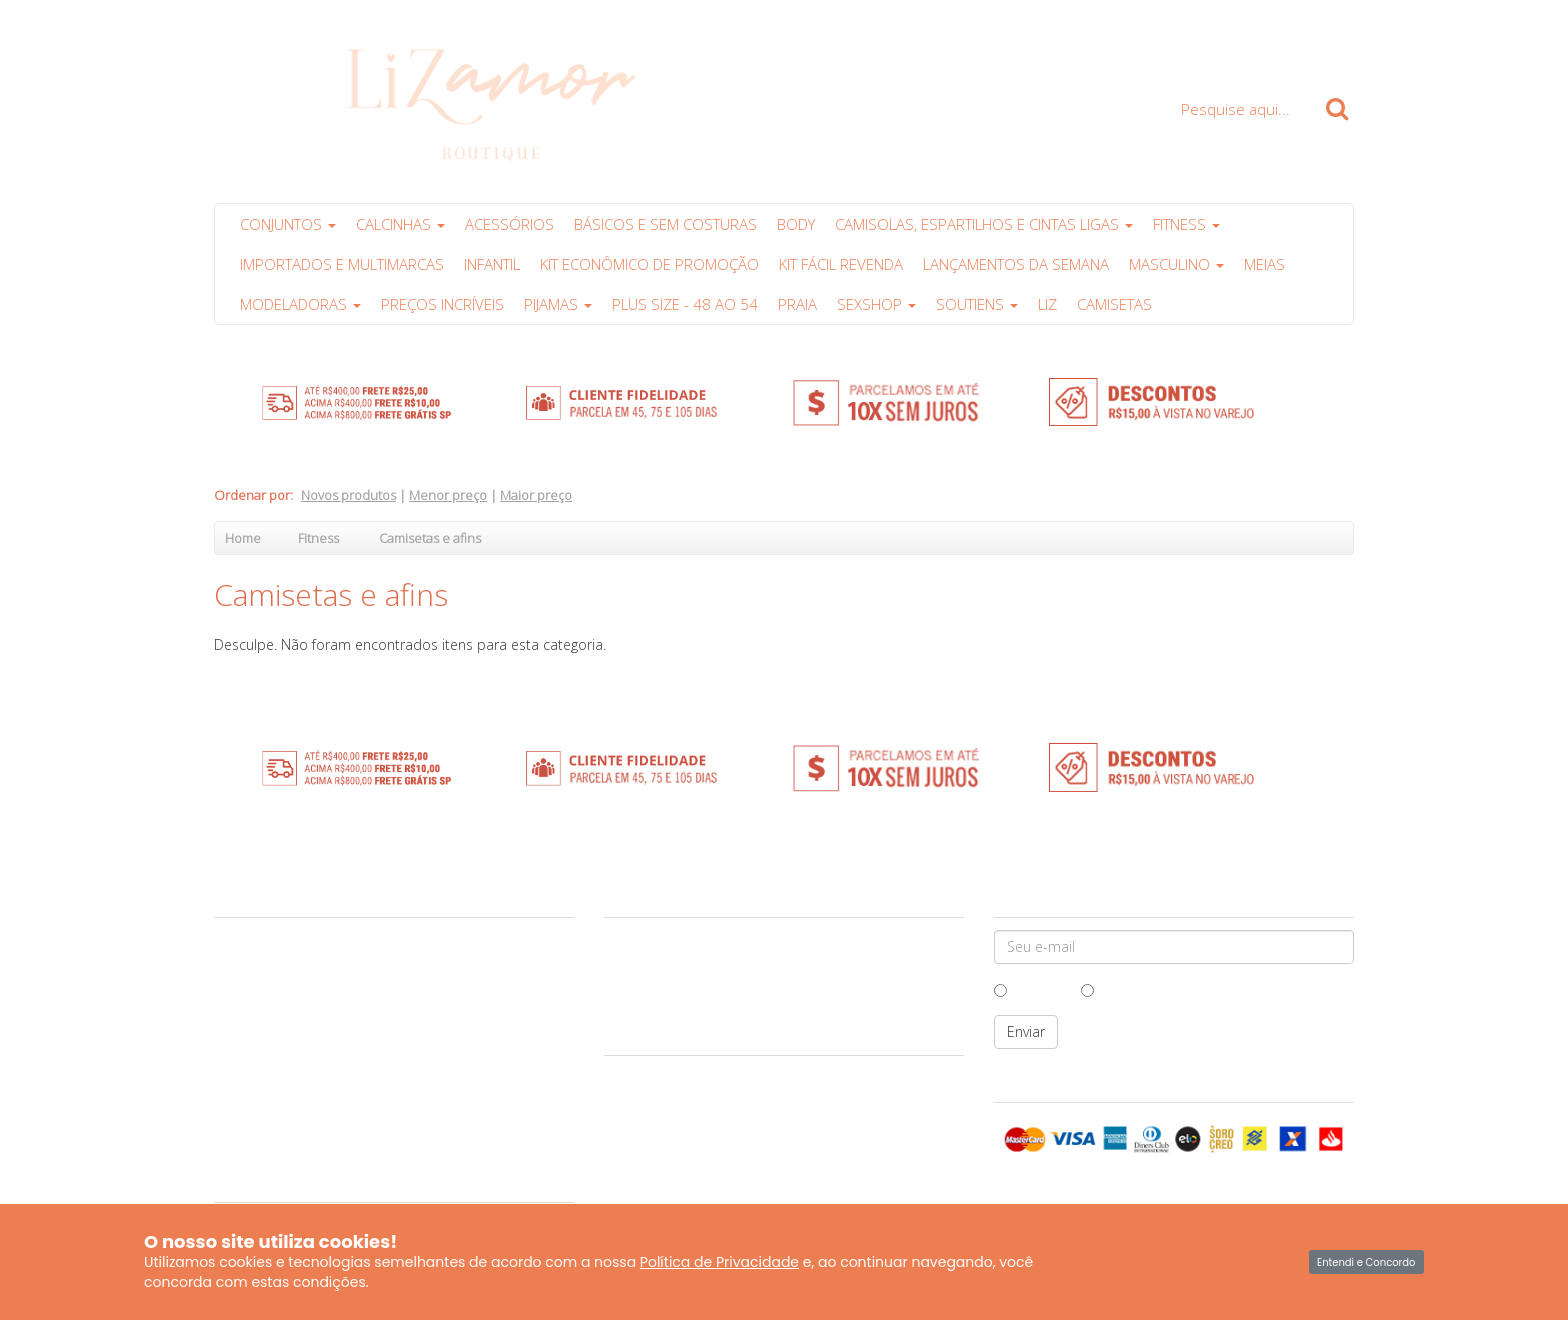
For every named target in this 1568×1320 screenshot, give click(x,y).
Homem (1030, 989)
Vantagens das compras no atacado (326, 1005)
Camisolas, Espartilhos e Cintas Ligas (984, 224)
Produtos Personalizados (296, 1120)
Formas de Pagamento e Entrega (316, 1028)
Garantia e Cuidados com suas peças (330, 982)
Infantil (492, 264)
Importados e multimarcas (342, 264)
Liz (1047, 304)
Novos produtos (348, 495)
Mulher (1113, 989)
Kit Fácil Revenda (841, 264)
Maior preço (536, 495)
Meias (1264, 264)
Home (243, 538)
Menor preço (448, 495)
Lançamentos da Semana (1016, 264)
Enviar (1026, 1031)
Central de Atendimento (292, 959)
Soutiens (977, 304)
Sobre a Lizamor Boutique (299, 936)
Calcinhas (400, 224)
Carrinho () (1301, 42)
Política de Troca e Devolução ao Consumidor (356, 1051)
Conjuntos (288, 224)
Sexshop (876, 304)
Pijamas (558, 304)
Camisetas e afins (430, 538)
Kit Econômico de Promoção (649, 264)
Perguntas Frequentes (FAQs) (307, 1097)
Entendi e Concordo (1366, 1262)
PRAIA (797, 304)
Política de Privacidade (719, 1262)
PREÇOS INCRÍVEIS (442, 304)
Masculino (1176, 264)
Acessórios (509, 224)
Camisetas (1114, 304)
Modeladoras (300, 304)
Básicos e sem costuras (665, 224)
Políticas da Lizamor (280, 1074)
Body (796, 224)
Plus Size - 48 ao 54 (685, 304)
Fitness (1186, 224)
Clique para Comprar (1134, 42)
